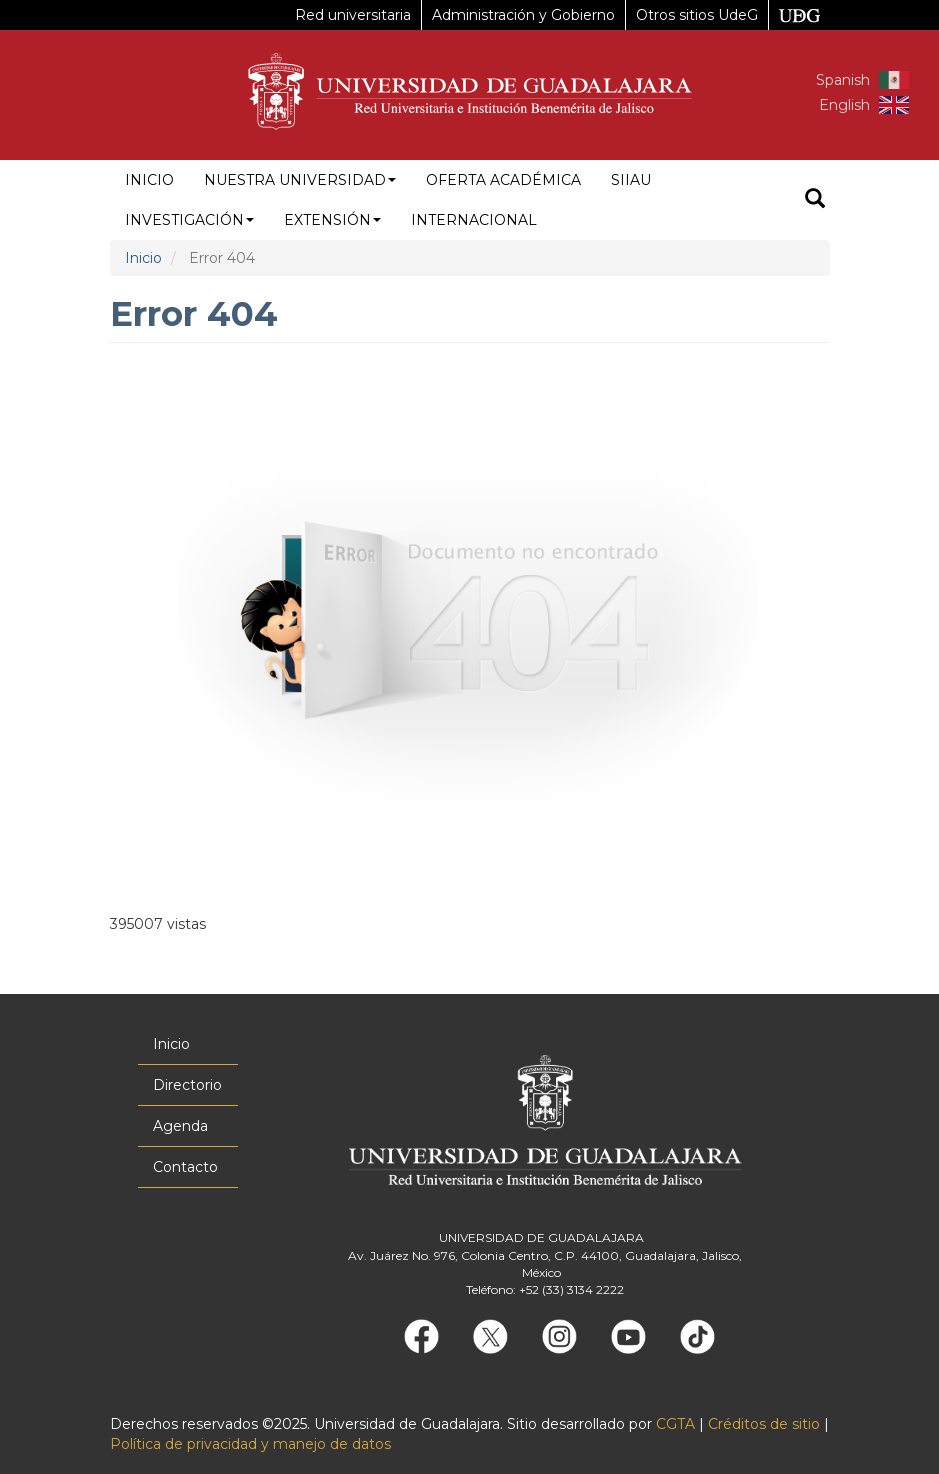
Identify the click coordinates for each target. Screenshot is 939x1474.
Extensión (332, 220)
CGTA (675, 1424)
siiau (631, 180)
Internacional (474, 220)
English (844, 105)
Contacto (185, 1167)
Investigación (189, 220)
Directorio (187, 1085)
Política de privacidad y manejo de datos (250, 1444)
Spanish (843, 80)
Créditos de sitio (764, 1424)
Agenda (180, 1126)
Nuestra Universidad (300, 180)
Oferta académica (503, 180)
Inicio (149, 180)
